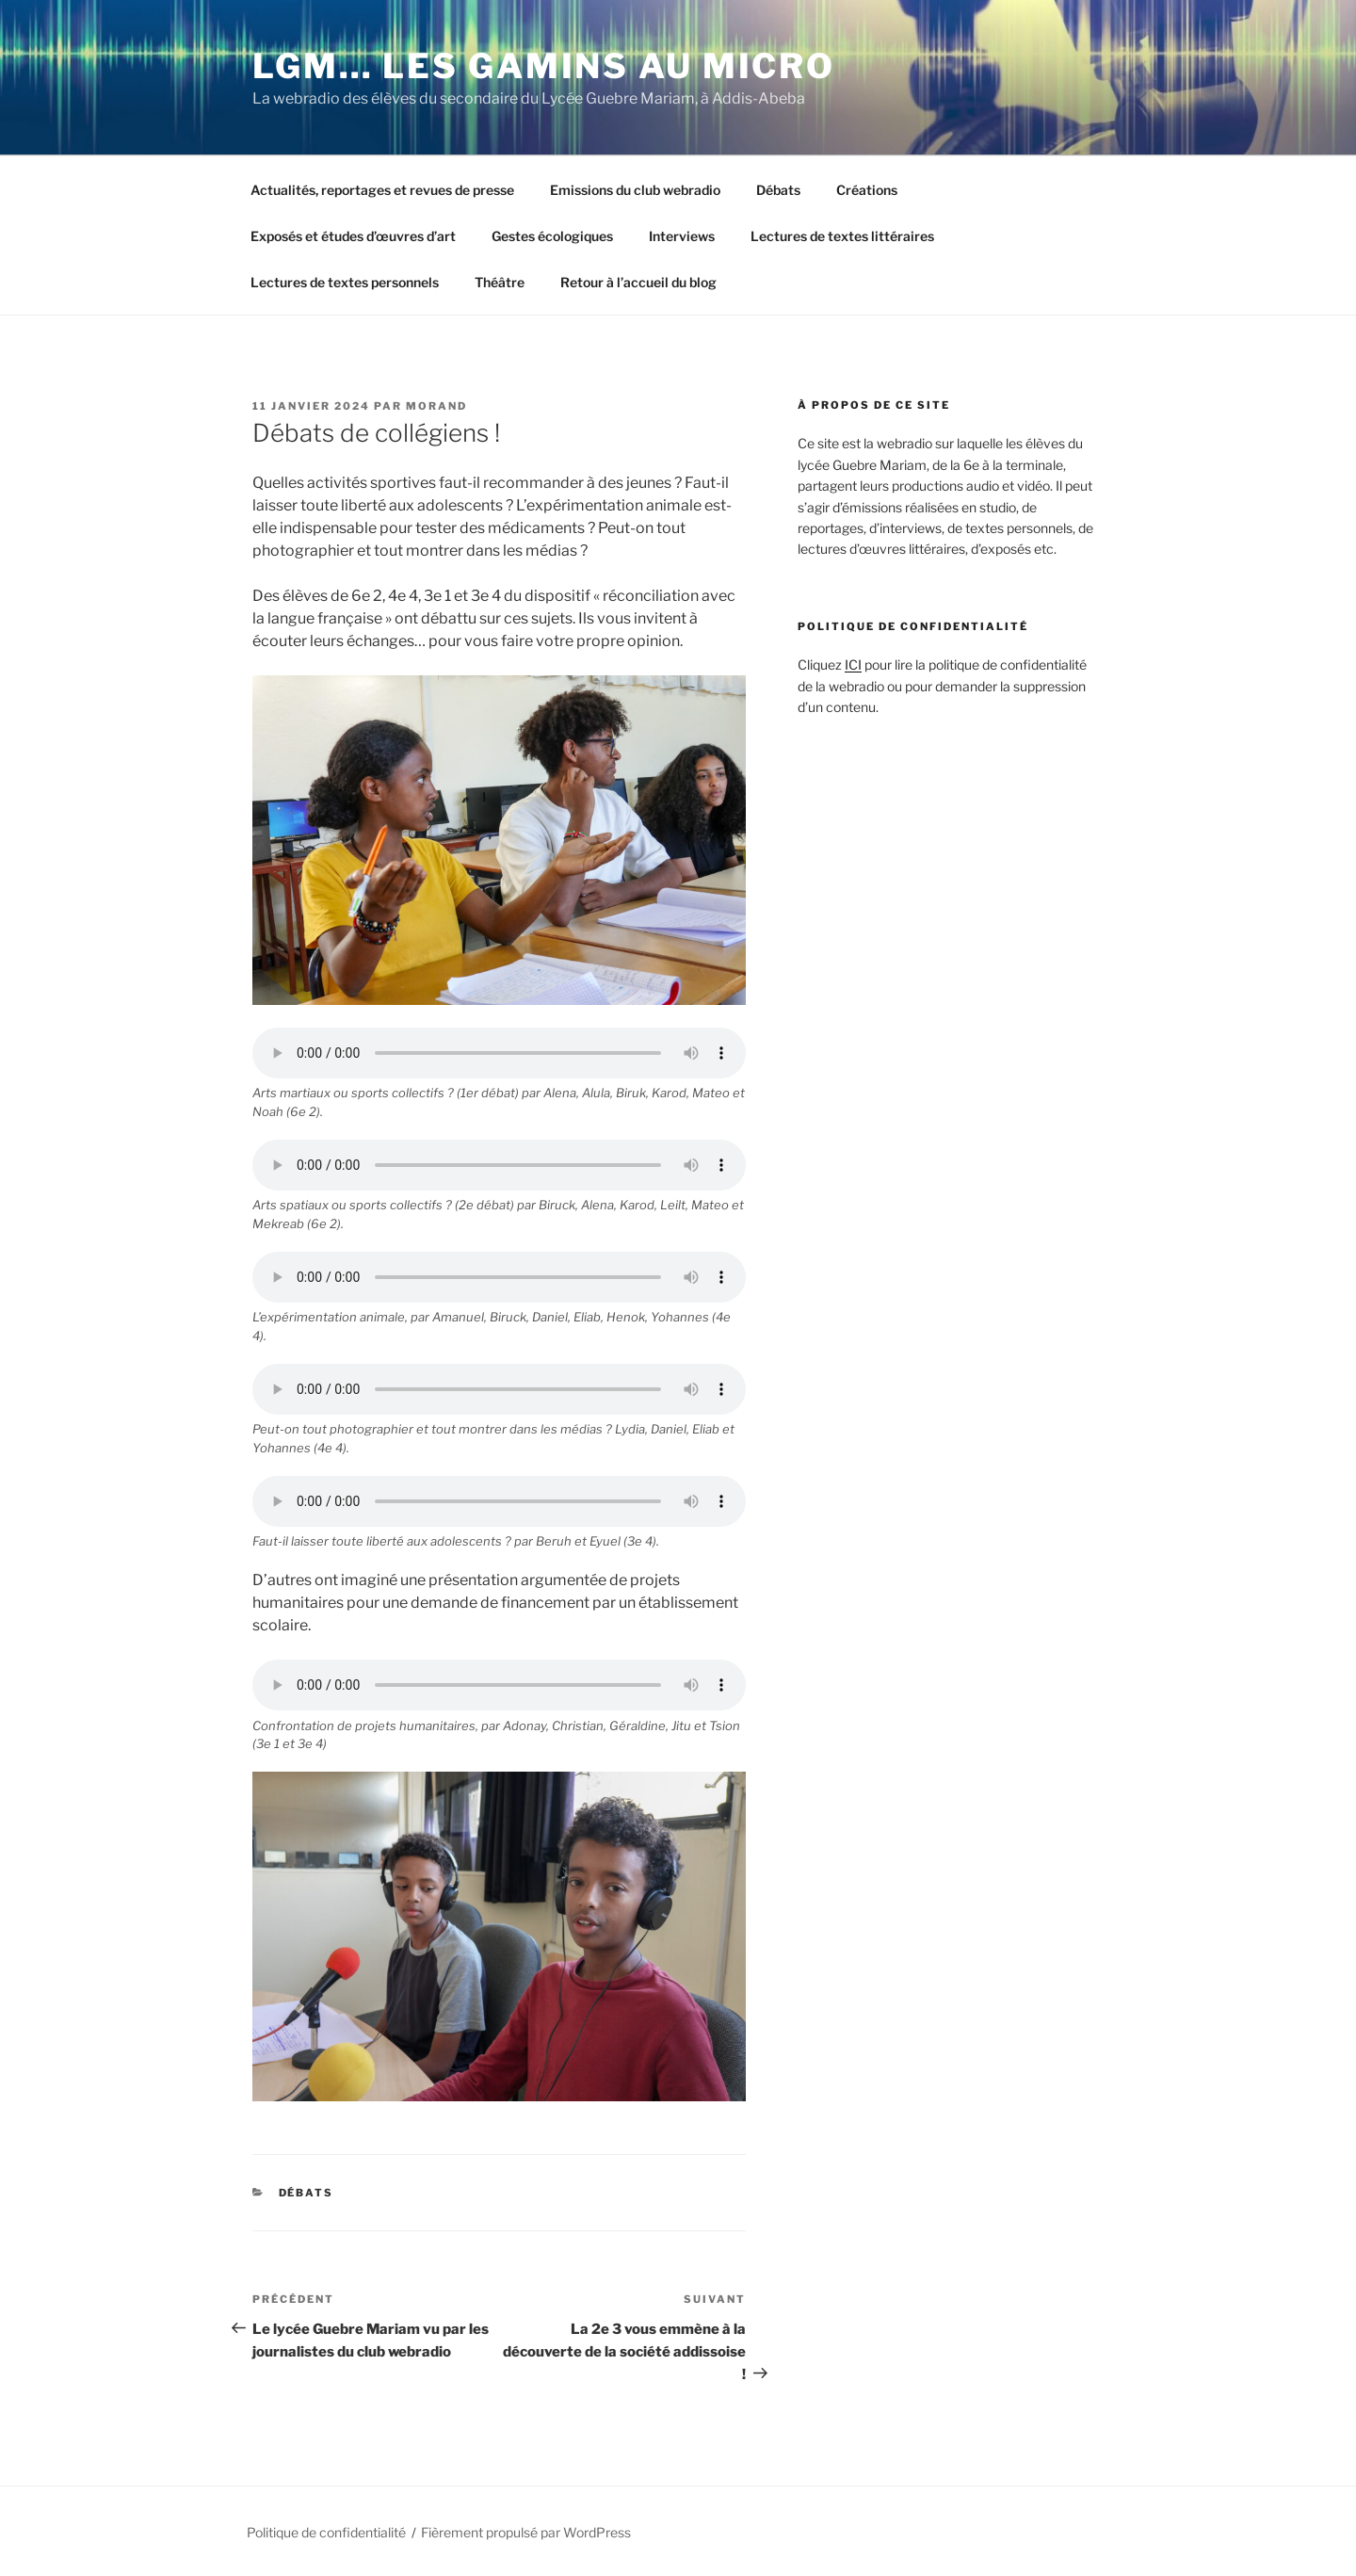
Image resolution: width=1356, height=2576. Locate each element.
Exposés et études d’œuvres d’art (353, 236)
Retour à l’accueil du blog (638, 282)
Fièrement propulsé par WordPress (526, 2532)
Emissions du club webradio (635, 190)
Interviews (682, 236)
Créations (866, 190)
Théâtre (500, 282)
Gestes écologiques (552, 236)
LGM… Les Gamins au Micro (543, 66)
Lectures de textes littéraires (842, 236)
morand (436, 406)
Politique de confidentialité (326, 2532)
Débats (778, 190)
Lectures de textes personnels (344, 282)
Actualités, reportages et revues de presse (382, 190)
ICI (853, 664)
